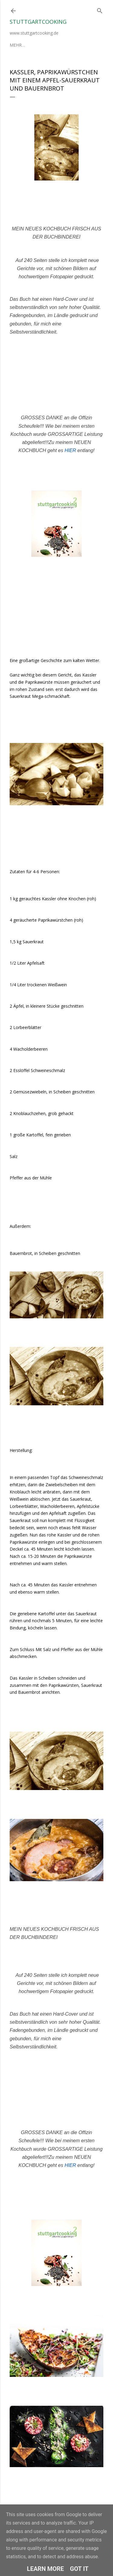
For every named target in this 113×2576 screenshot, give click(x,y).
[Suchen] (99, 9)
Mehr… (72, 45)
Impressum (48, 45)
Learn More (45, 2568)
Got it (79, 2568)
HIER (70, 450)
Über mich (21, 45)
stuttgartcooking (38, 21)
